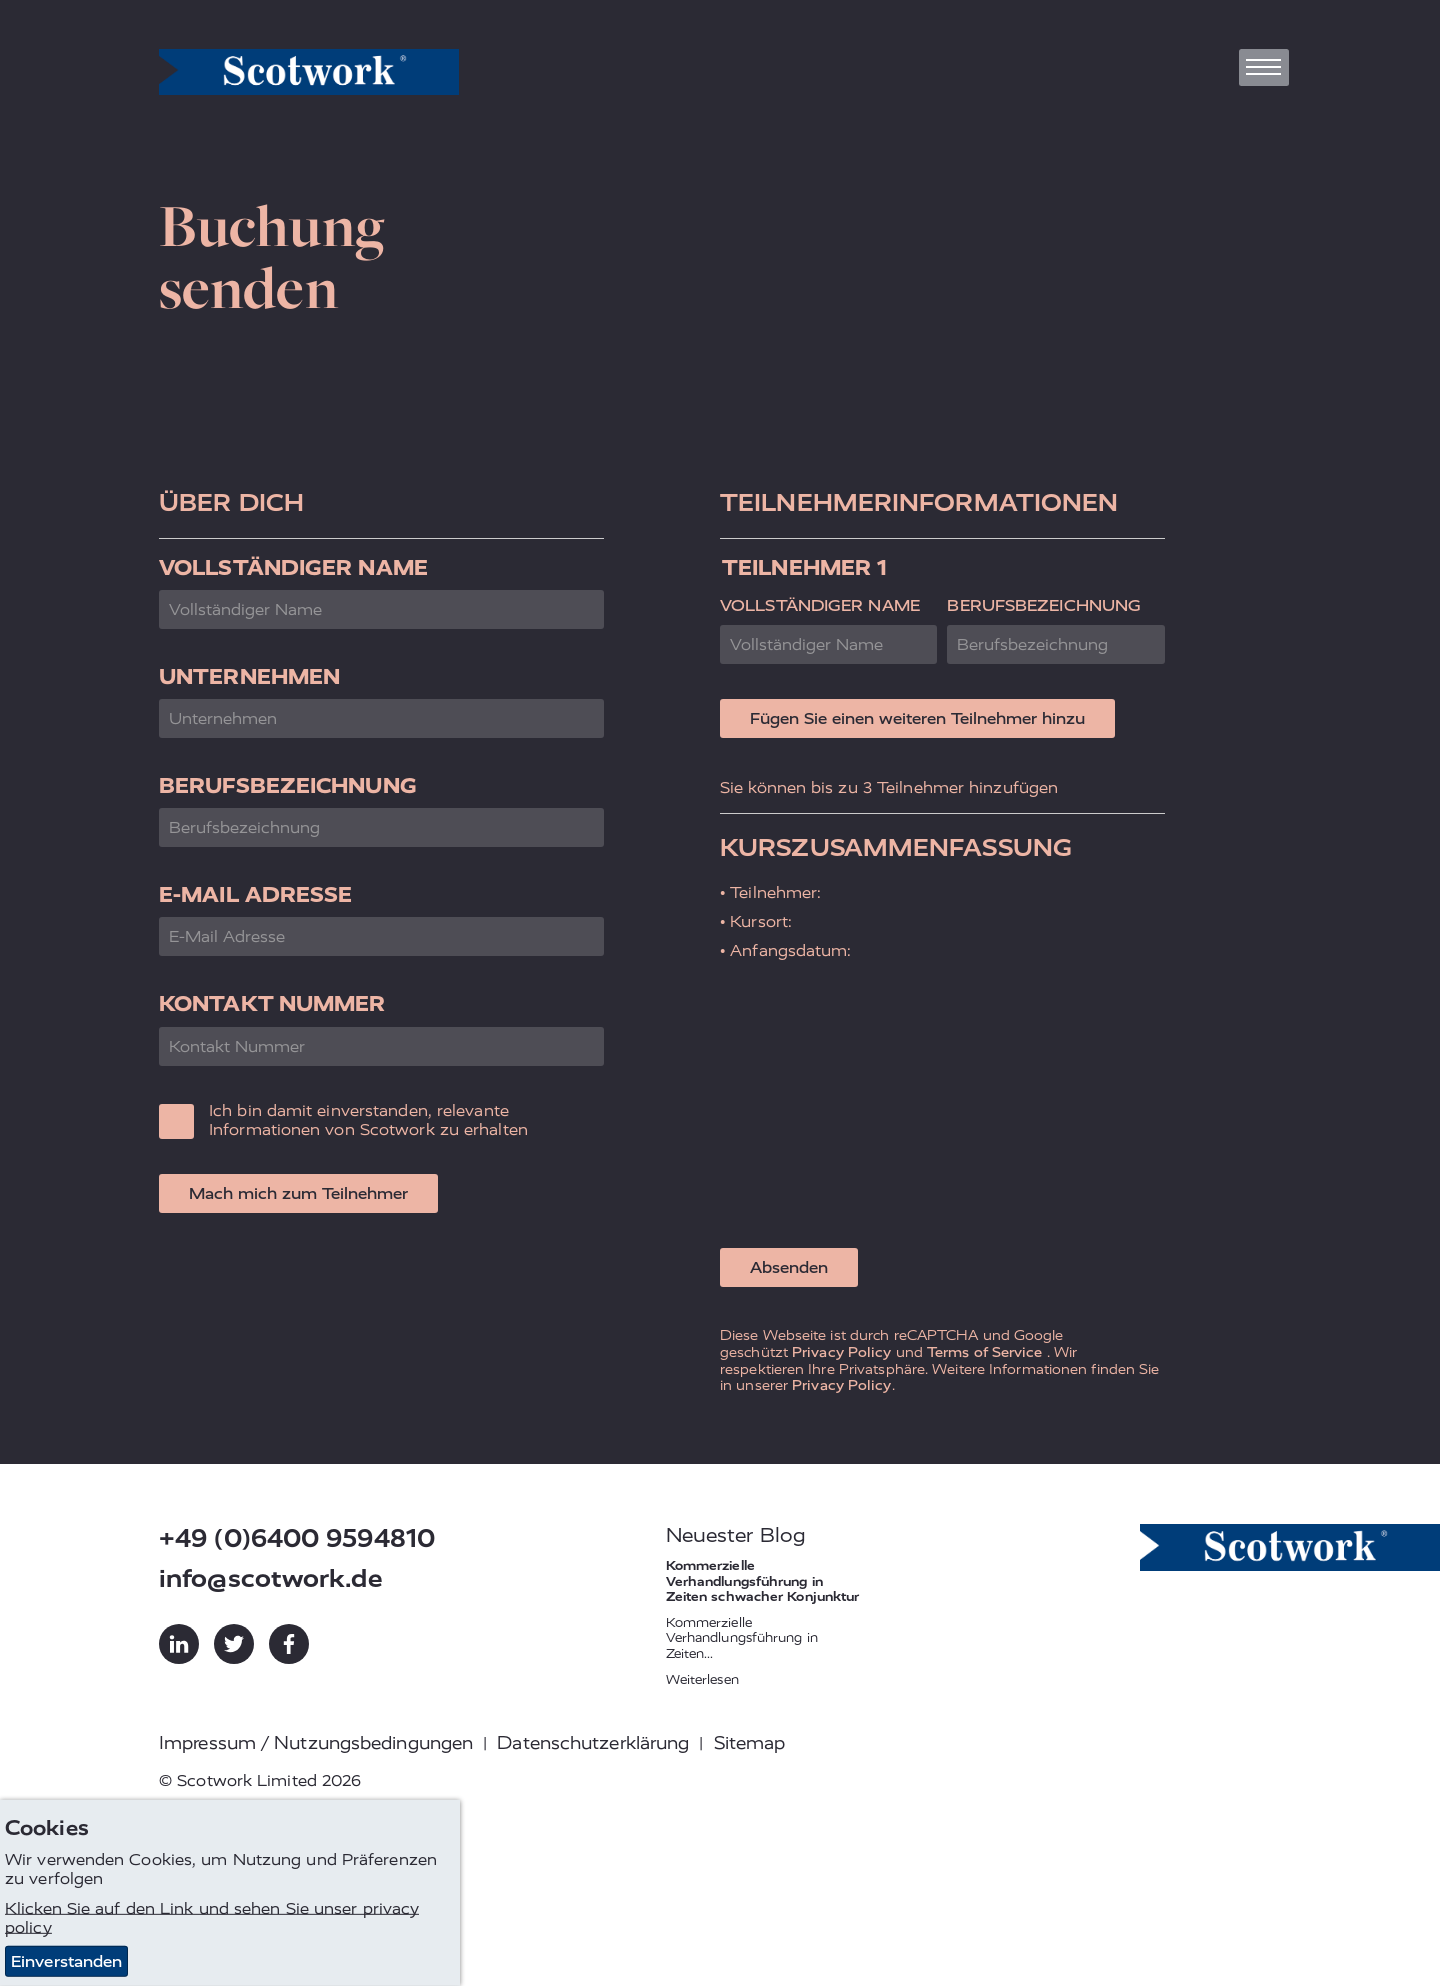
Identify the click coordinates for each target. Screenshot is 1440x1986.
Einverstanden (66, 1961)
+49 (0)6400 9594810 (297, 1538)
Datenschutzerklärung (593, 1743)
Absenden (789, 1267)
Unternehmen (249, 676)
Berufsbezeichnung (288, 785)
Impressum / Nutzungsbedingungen (316, 1743)
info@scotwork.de (271, 1578)
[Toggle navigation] (1264, 67)
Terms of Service (985, 1352)
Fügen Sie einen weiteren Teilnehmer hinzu (917, 718)
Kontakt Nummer (272, 1003)
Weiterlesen (702, 1679)
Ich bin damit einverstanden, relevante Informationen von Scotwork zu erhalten (368, 1120)
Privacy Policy (841, 1352)
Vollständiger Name (293, 567)
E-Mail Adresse (255, 894)
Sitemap (750, 1743)
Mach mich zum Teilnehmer (298, 1193)
